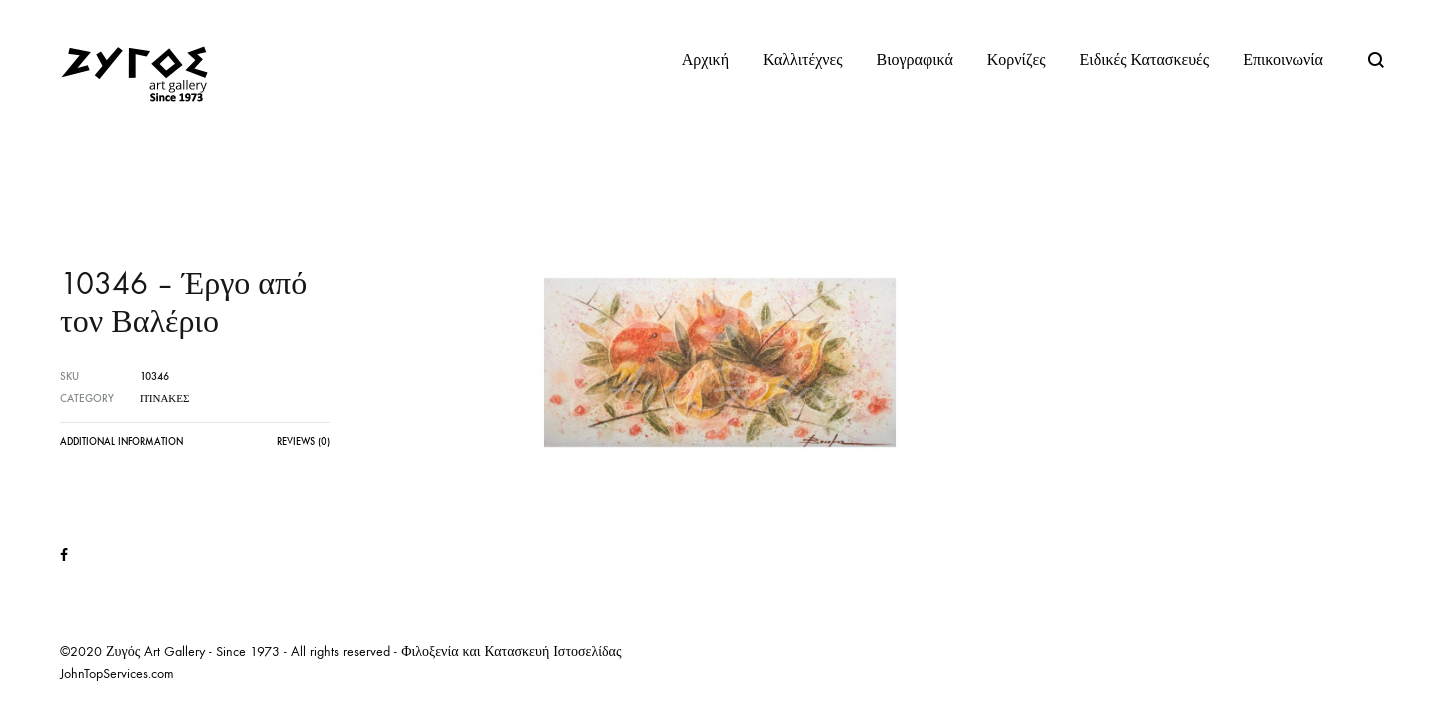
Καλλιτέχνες (803, 59)
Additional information (121, 442)
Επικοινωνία (1283, 59)
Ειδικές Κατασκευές (1145, 59)
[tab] (121, 447)
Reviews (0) (303, 442)
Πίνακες (164, 398)
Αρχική (705, 59)
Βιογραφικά (915, 59)
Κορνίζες (1016, 59)
